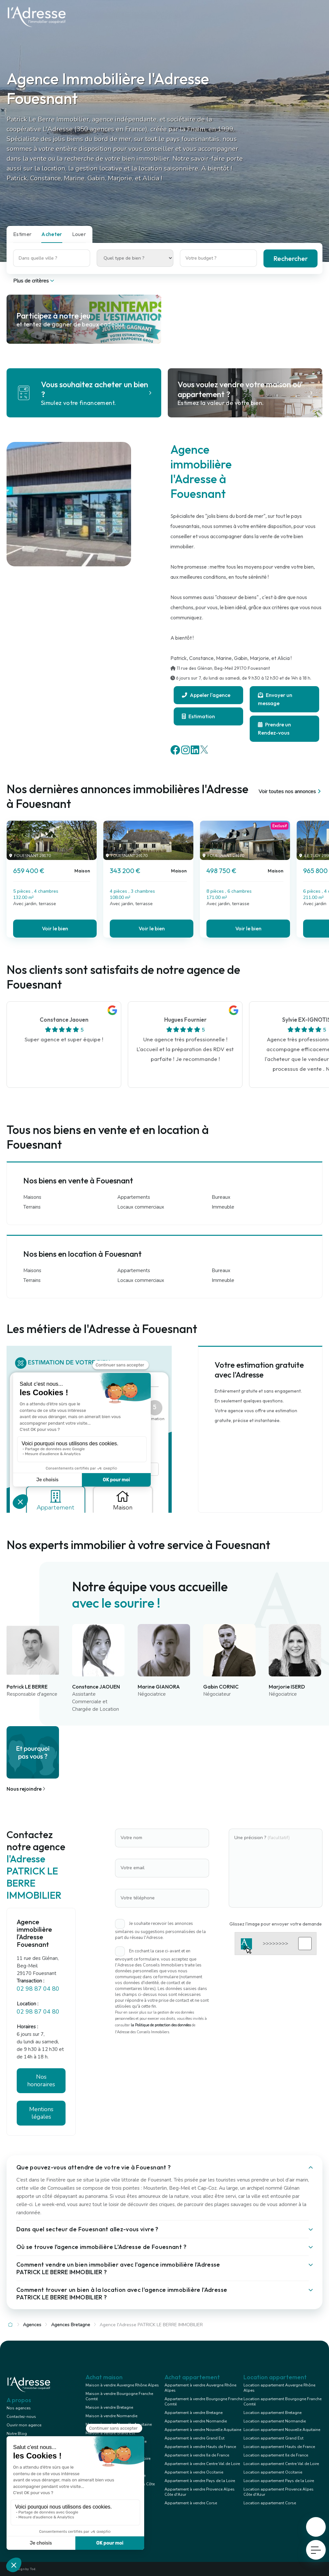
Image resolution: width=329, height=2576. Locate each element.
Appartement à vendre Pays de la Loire (199, 2480)
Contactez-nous (21, 2416)
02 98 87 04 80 (38, 1989)
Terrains (32, 1207)
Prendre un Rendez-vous (274, 728)
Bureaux (221, 1197)
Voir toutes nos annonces (290, 791)
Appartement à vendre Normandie (195, 2421)
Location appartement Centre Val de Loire (281, 2463)
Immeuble (223, 1207)
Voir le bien (55, 928)
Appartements (133, 1197)
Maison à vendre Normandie (111, 2416)
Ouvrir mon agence (24, 2425)
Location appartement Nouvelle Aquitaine (281, 2429)
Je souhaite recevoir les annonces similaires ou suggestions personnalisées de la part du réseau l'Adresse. (160, 1931)
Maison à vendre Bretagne (109, 2407)
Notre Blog (17, 2433)
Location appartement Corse (269, 2503)
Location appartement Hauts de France (279, 2446)
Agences (32, 2325)
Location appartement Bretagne (272, 2412)
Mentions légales (41, 2113)
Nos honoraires (41, 2080)
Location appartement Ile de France (275, 2455)
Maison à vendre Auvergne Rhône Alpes (122, 2385)
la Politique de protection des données (161, 2025)
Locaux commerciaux (140, 1207)
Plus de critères (34, 280)
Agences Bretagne (70, 2325)
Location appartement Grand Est (273, 2438)
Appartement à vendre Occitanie (193, 2472)
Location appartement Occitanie (272, 2472)
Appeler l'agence (206, 695)
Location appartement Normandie (274, 2421)
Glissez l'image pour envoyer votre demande (275, 1924)
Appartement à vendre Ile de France (196, 2455)
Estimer (22, 234)
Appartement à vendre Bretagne (193, 2412)
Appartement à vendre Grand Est (194, 2438)
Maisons (32, 1197)
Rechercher (290, 258)
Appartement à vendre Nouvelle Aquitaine (202, 2429)
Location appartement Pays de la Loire (278, 2480)
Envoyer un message (275, 699)
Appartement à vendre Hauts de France (200, 2446)
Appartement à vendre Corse (190, 2503)
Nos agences (19, 2408)
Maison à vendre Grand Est (110, 2433)
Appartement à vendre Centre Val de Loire (202, 2463)
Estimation (198, 716)
